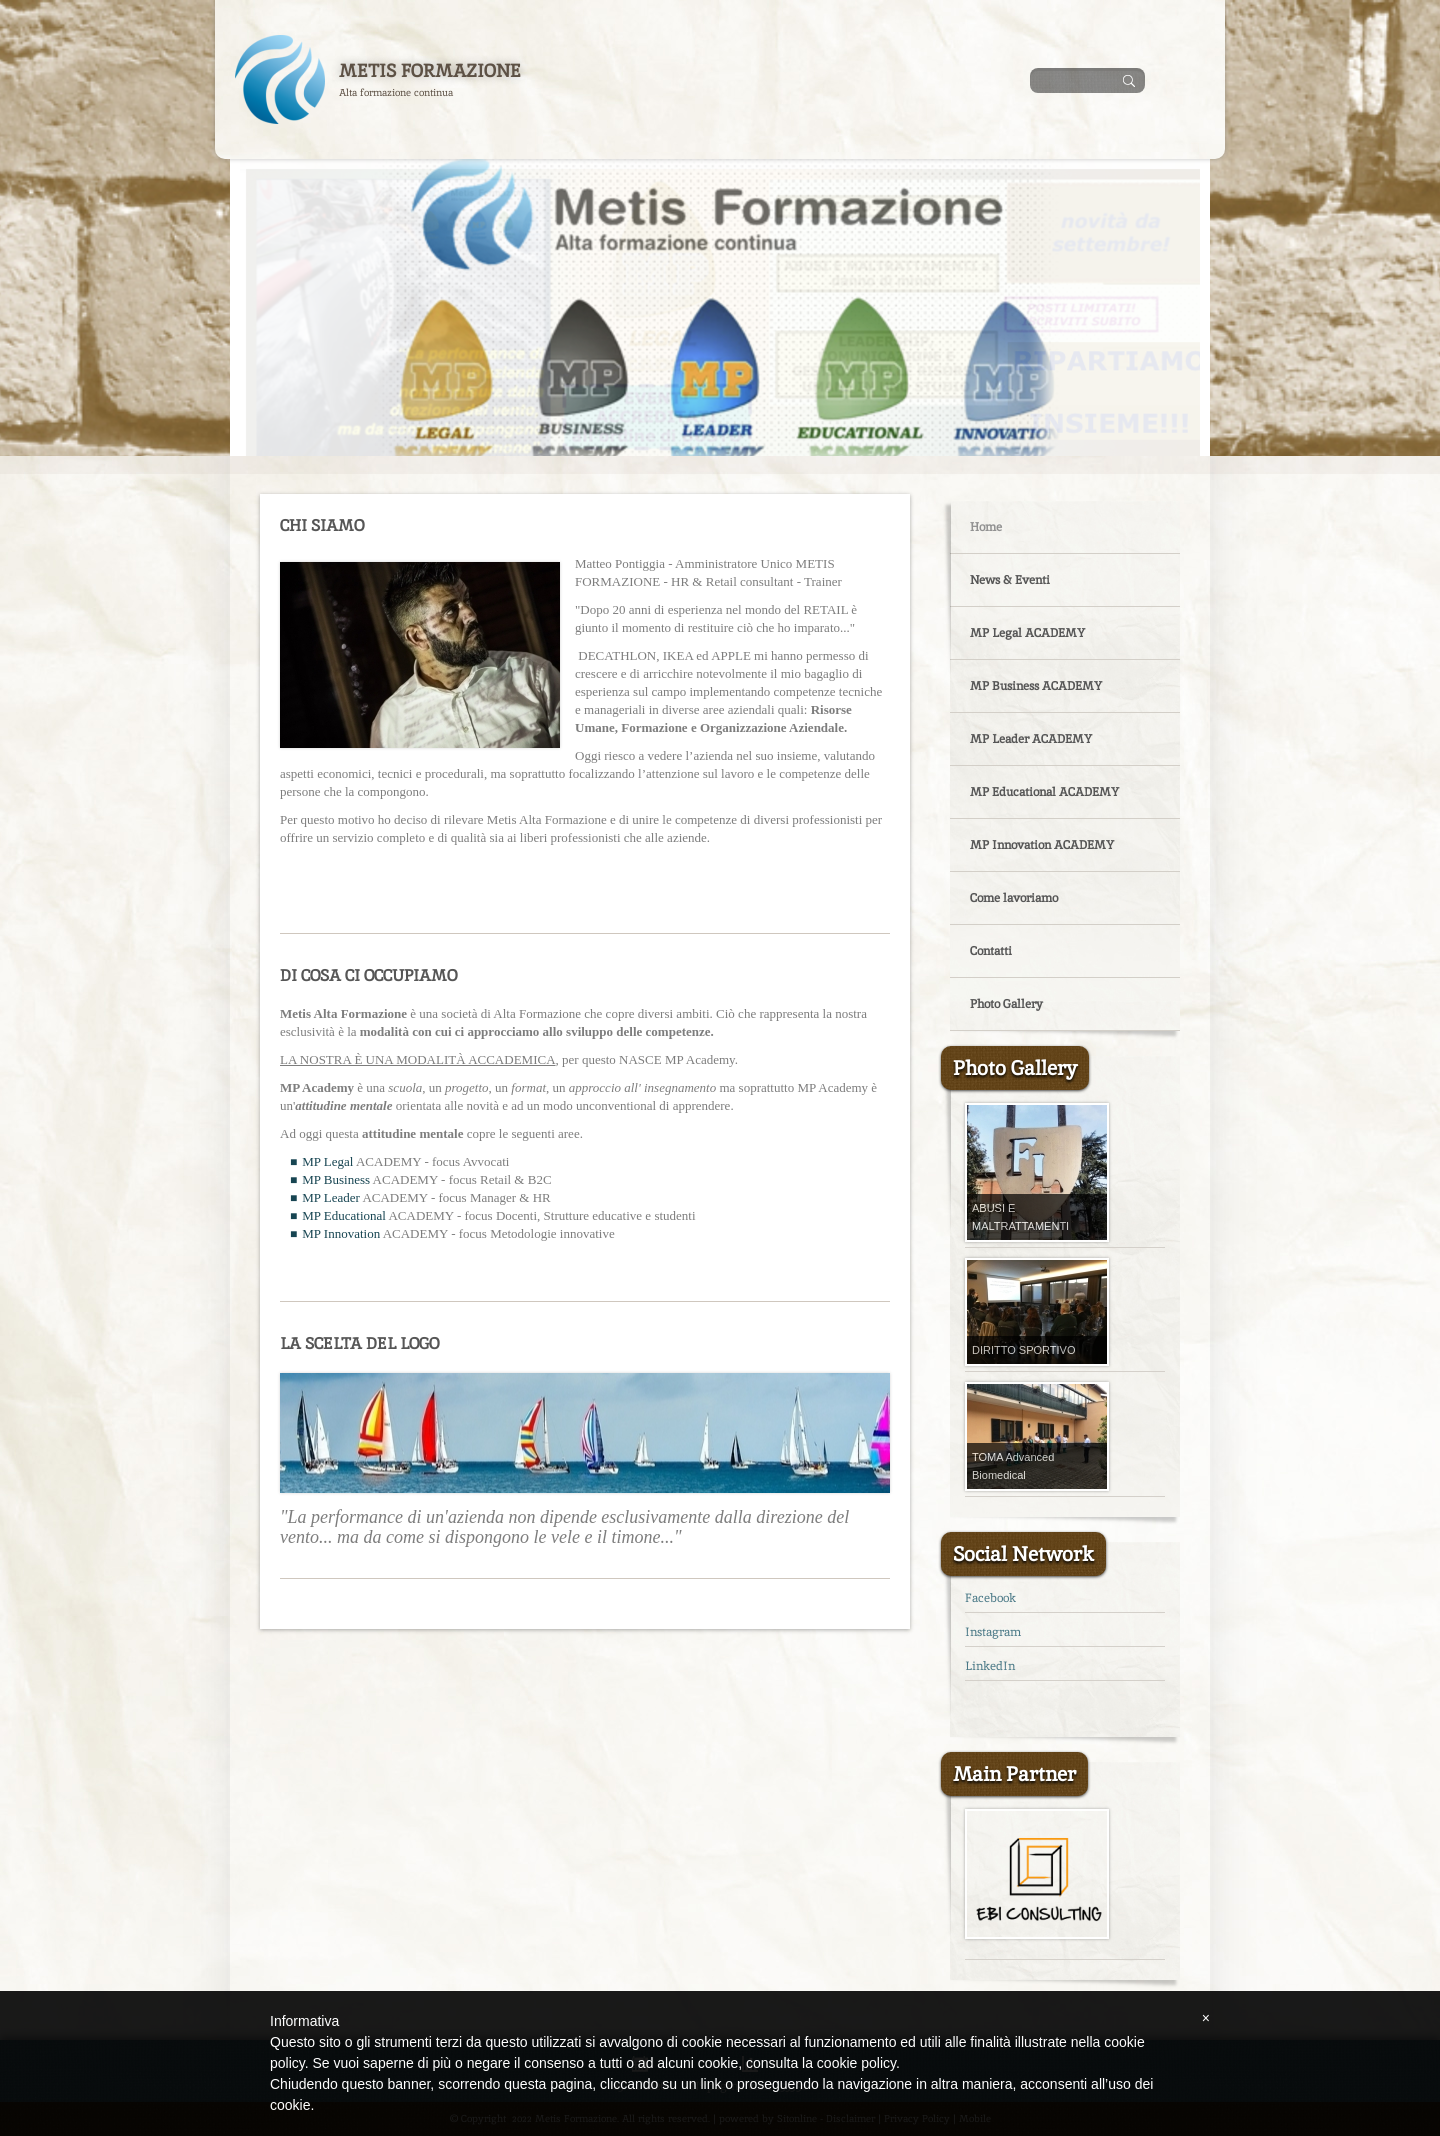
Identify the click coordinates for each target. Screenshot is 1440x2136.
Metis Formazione (430, 70)
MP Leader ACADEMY (1031, 739)
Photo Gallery (1006, 1004)
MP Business (336, 1179)
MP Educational (344, 1215)
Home (986, 527)
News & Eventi (1010, 580)
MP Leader (331, 1197)
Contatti (991, 951)
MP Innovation (341, 1233)
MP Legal (327, 1161)
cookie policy (856, 2063)
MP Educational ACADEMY (1044, 792)
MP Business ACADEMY (1036, 686)
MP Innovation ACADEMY (1042, 845)
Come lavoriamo (1014, 898)
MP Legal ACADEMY (1027, 633)
